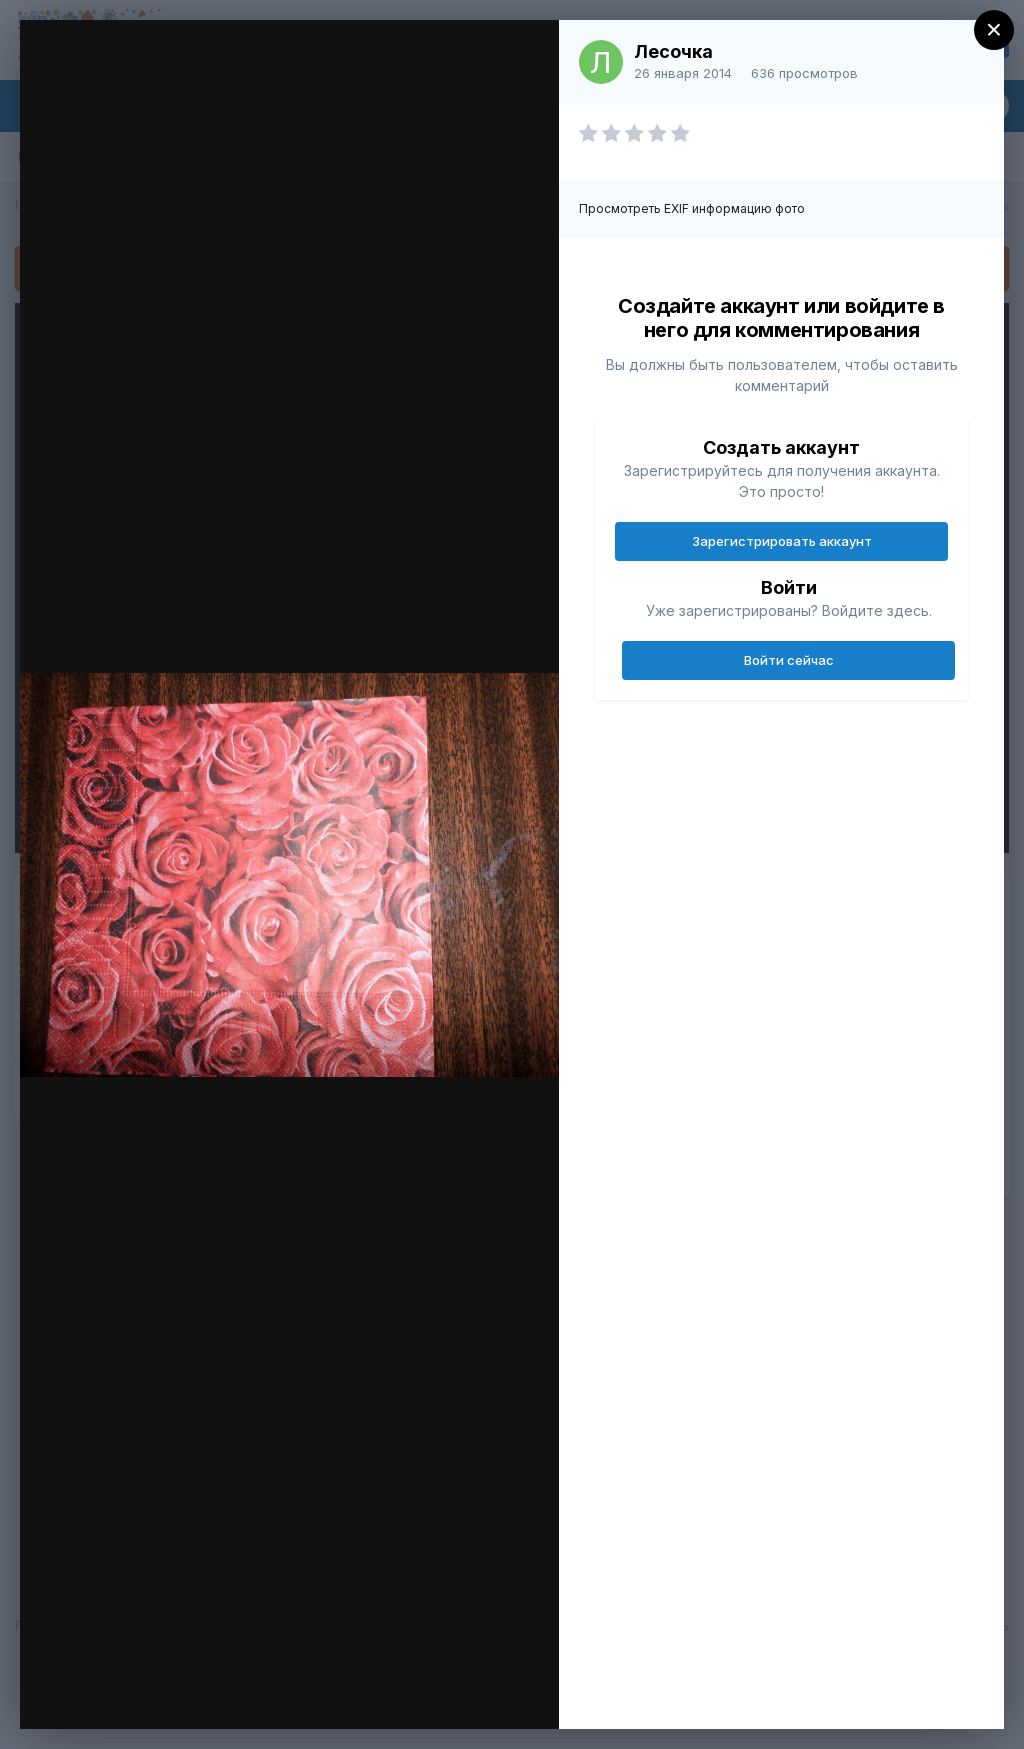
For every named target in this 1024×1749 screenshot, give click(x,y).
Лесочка (673, 51)
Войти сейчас (789, 660)
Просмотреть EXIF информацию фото (692, 208)
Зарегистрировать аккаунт (782, 541)
